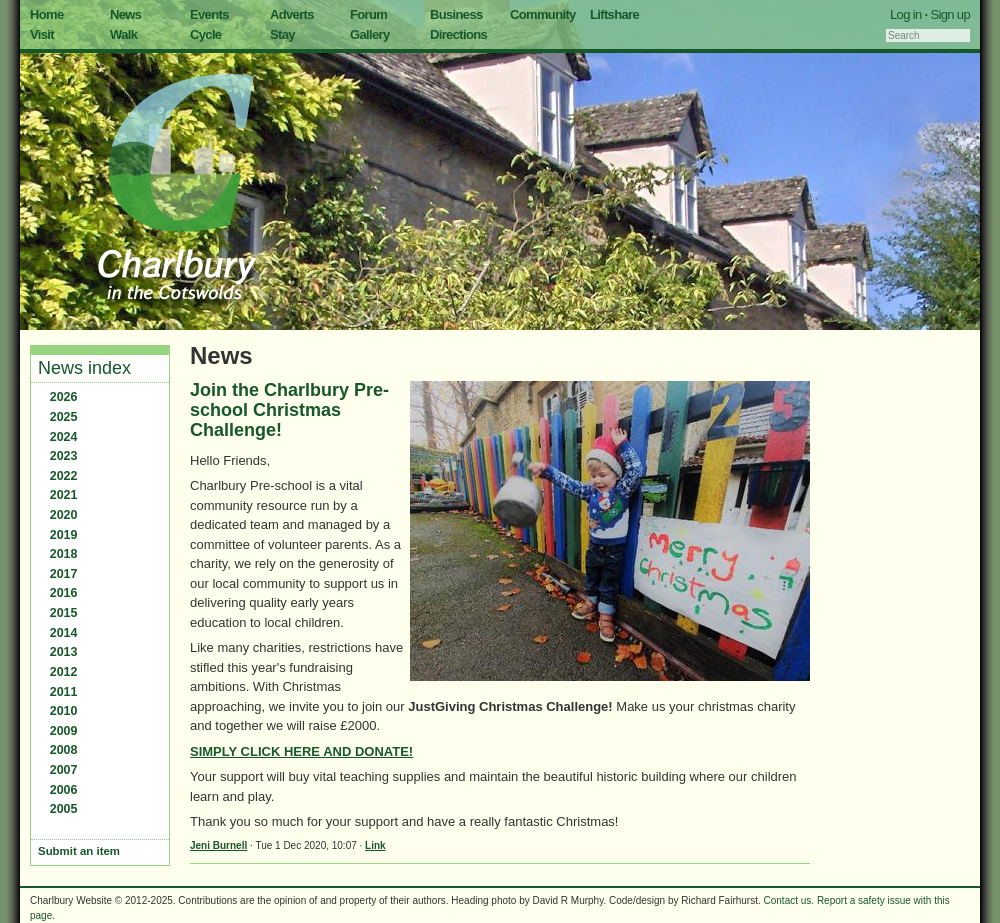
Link (375, 845)
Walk (123, 34)
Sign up (950, 14)
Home (47, 14)
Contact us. (789, 900)
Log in (906, 14)
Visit (42, 34)
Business (456, 14)
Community (543, 14)
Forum (368, 14)
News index (84, 368)
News (125, 14)
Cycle (205, 34)
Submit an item (79, 851)
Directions (458, 34)
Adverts (292, 14)
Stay (282, 34)
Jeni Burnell (218, 845)
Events (209, 14)
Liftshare (614, 14)
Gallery (370, 34)
